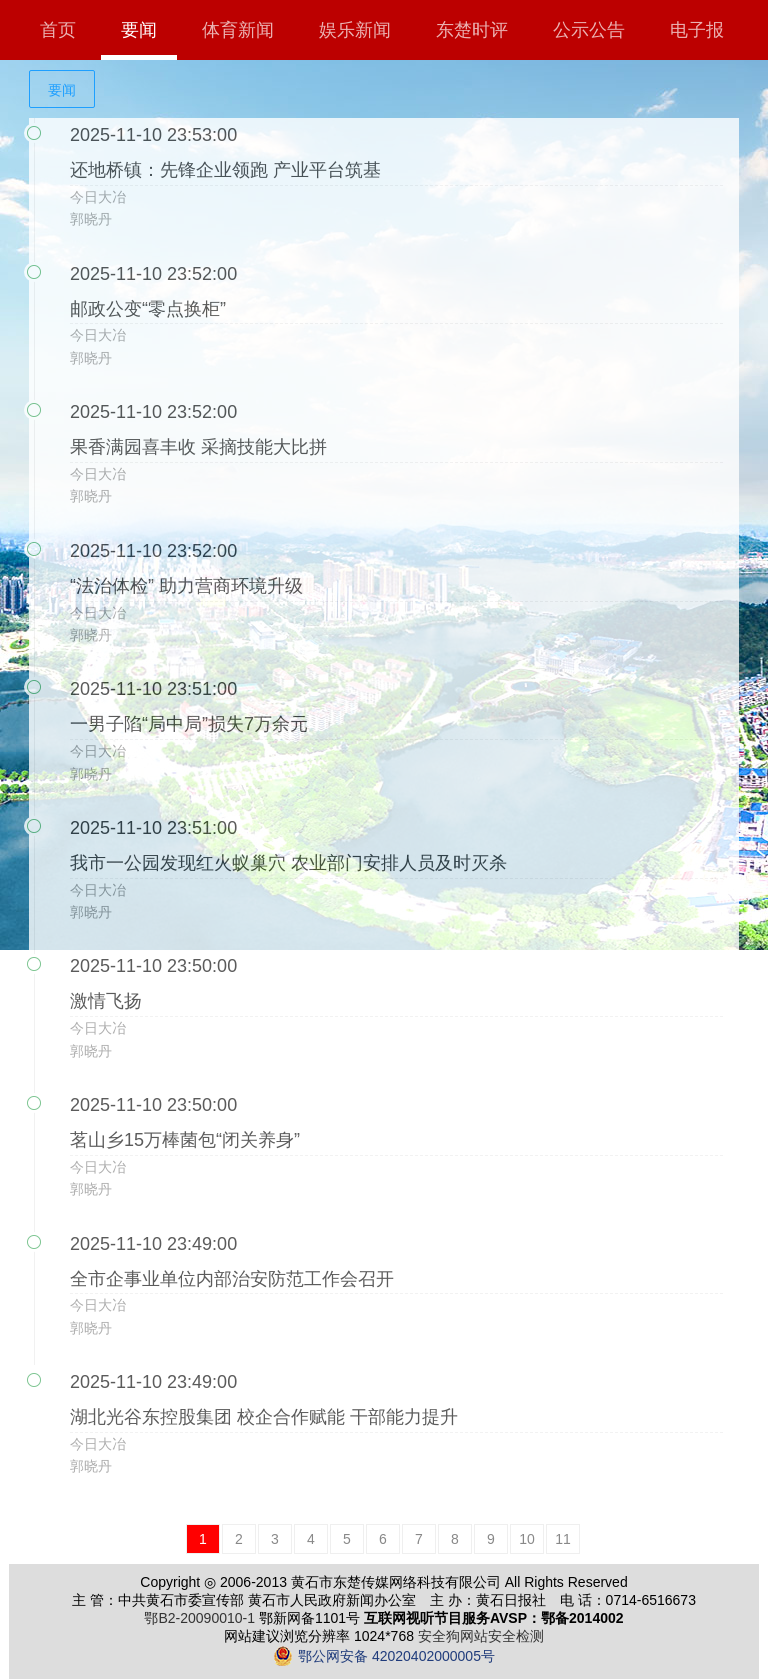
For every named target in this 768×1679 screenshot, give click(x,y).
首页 (58, 30)
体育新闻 (238, 30)
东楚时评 (472, 30)
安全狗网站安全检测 (481, 1636)
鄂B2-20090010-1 (199, 1618)
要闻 (139, 30)
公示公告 (589, 30)
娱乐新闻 (355, 30)
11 (563, 1539)
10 (527, 1539)
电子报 (697, 30)
